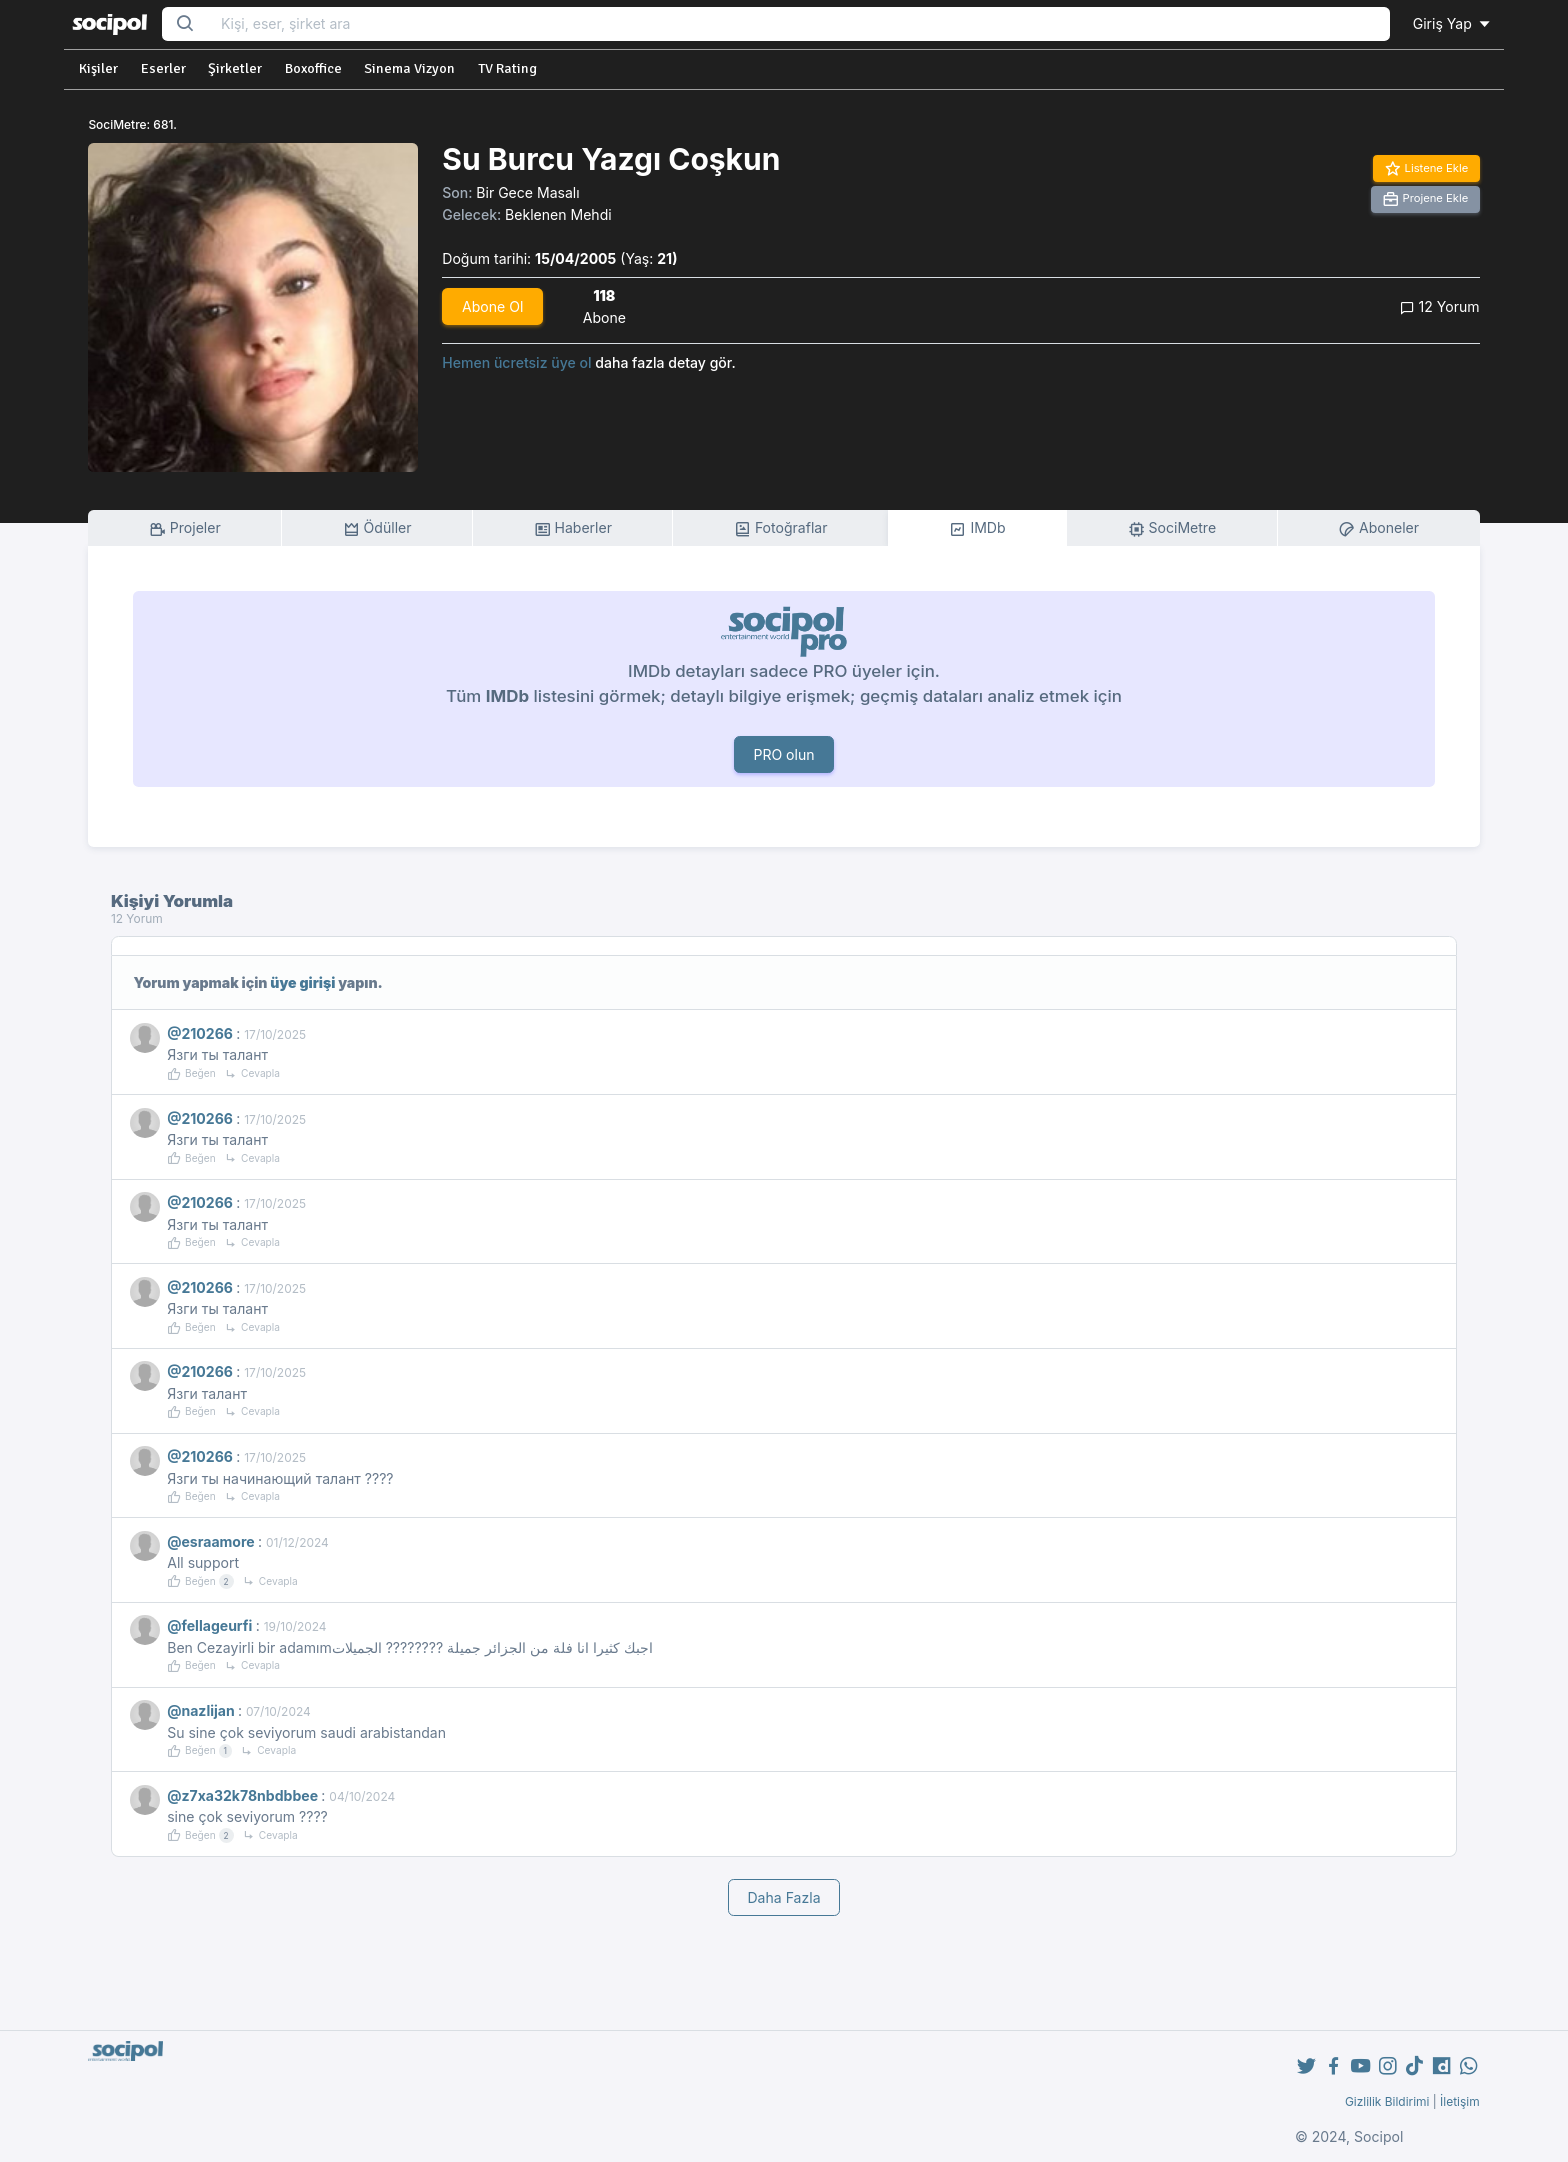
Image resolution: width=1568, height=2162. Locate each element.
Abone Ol (492, 306)
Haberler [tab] (573, 528)
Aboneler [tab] (1378, 528)
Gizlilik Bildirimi (1387, 2101)
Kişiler (98, 68)
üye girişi (302, 982)
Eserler (163, 68)
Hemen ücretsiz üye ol (516, 362)
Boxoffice (313, 68)
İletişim (1460, 2101)
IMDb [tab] (977, 528)
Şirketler (235, 68)
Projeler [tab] (185, 528)
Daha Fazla (783, 1897)
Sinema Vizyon (409, 68)
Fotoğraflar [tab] (781, 528)
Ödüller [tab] (377, 528)
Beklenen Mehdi (558, 214)
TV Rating (507, 68)
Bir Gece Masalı (527, 192)
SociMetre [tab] (1172, 528)
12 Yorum (1440, 306)
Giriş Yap (1453, 23)
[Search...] (799, 24)
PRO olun (783, 754)
